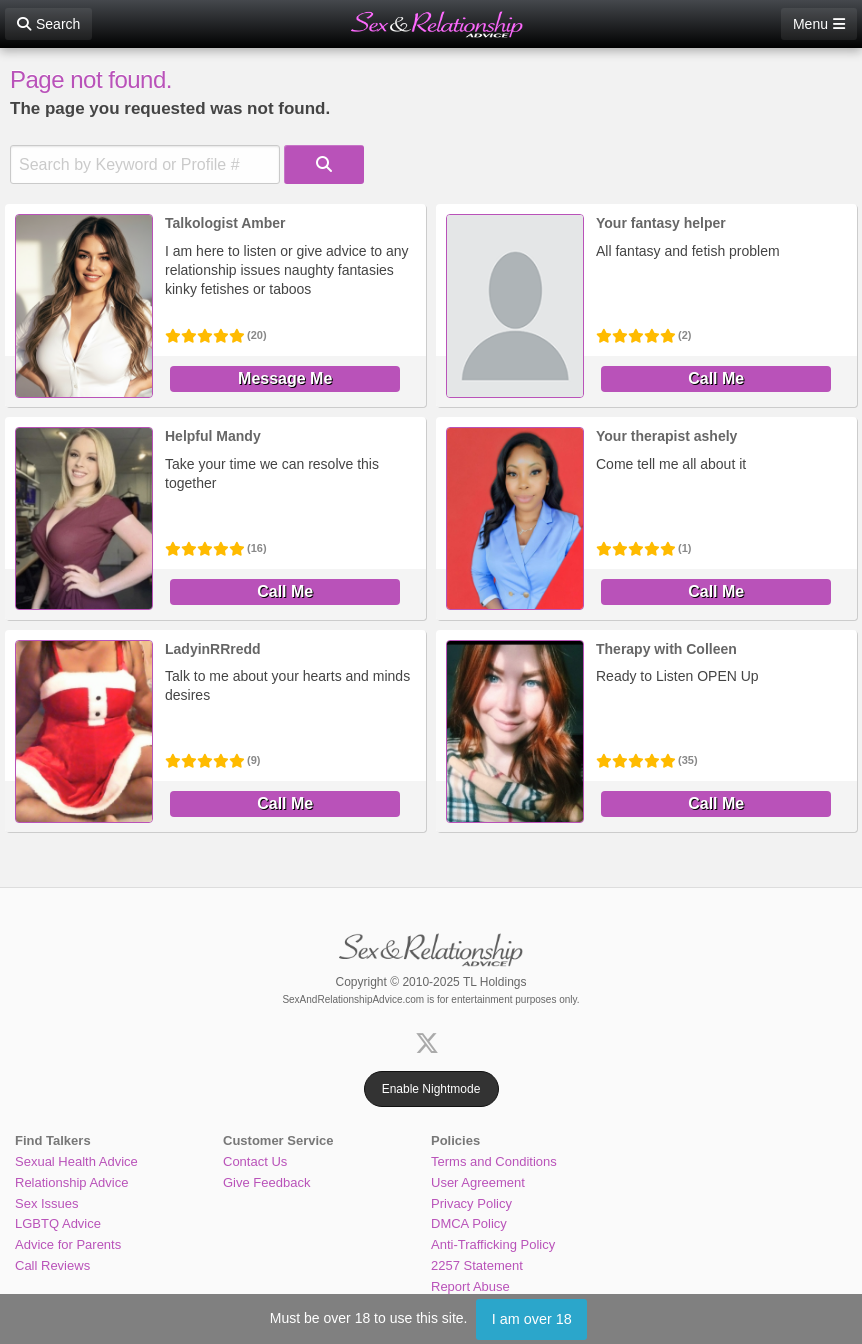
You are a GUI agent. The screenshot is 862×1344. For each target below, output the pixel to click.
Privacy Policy (471, 1203)
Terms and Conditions (494, 1161)
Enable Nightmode (431, 1089)
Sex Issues (47, 1203)
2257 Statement (477, 1265)
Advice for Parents (68, 1244)
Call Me (716, 378)
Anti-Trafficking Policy (493, 1244)
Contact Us (255, 1161)
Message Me (285, 378)
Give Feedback (266, 1182)
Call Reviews (52, 1265)
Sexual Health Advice (76, 1161)
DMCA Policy (469, 1223)
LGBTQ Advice (58, 1223)
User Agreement (478, 1182)
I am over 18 (532, 1319)
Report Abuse (470, 1286)
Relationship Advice (71, 1182)
